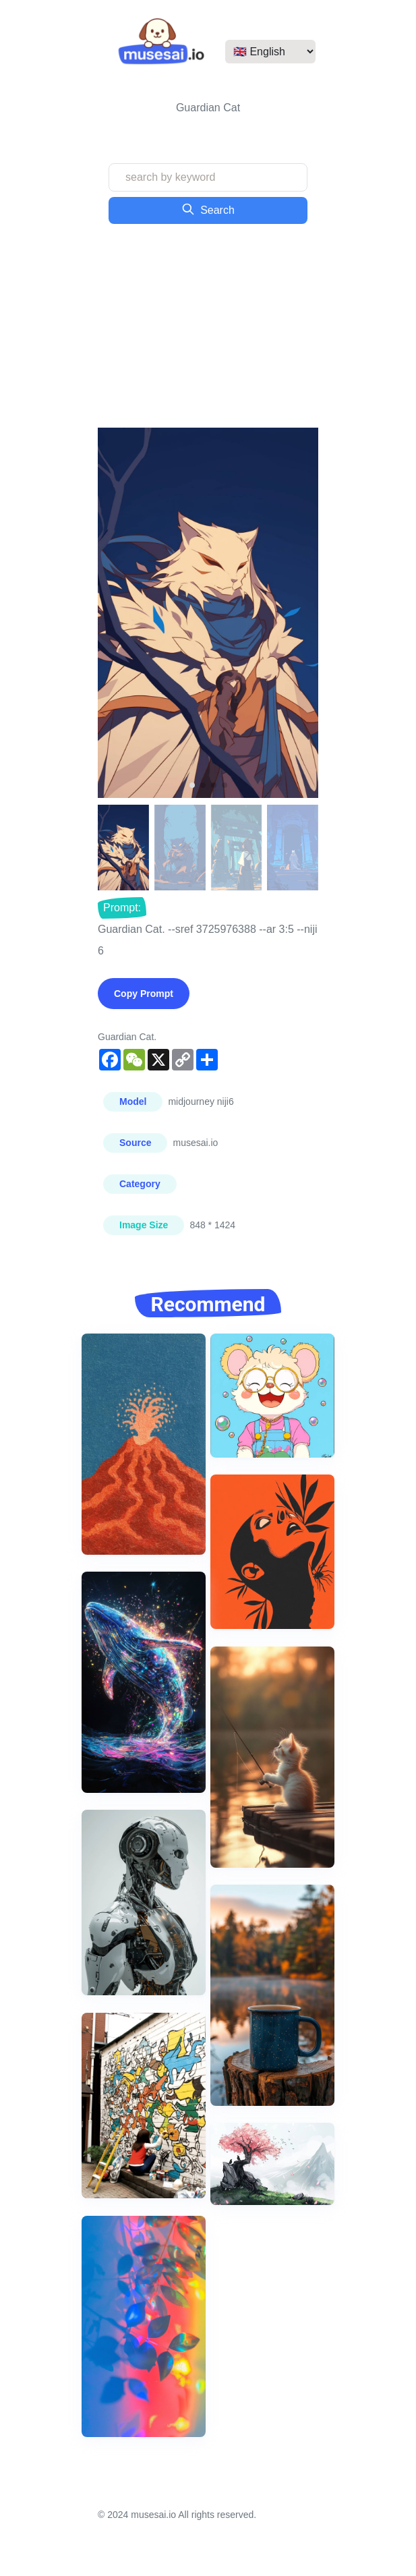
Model (132, 1101)
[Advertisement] (208, 325)
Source (135, 1142)
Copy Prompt (143, 993)
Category (139, 1183)
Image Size (143, 1225)
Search (208, 209)
